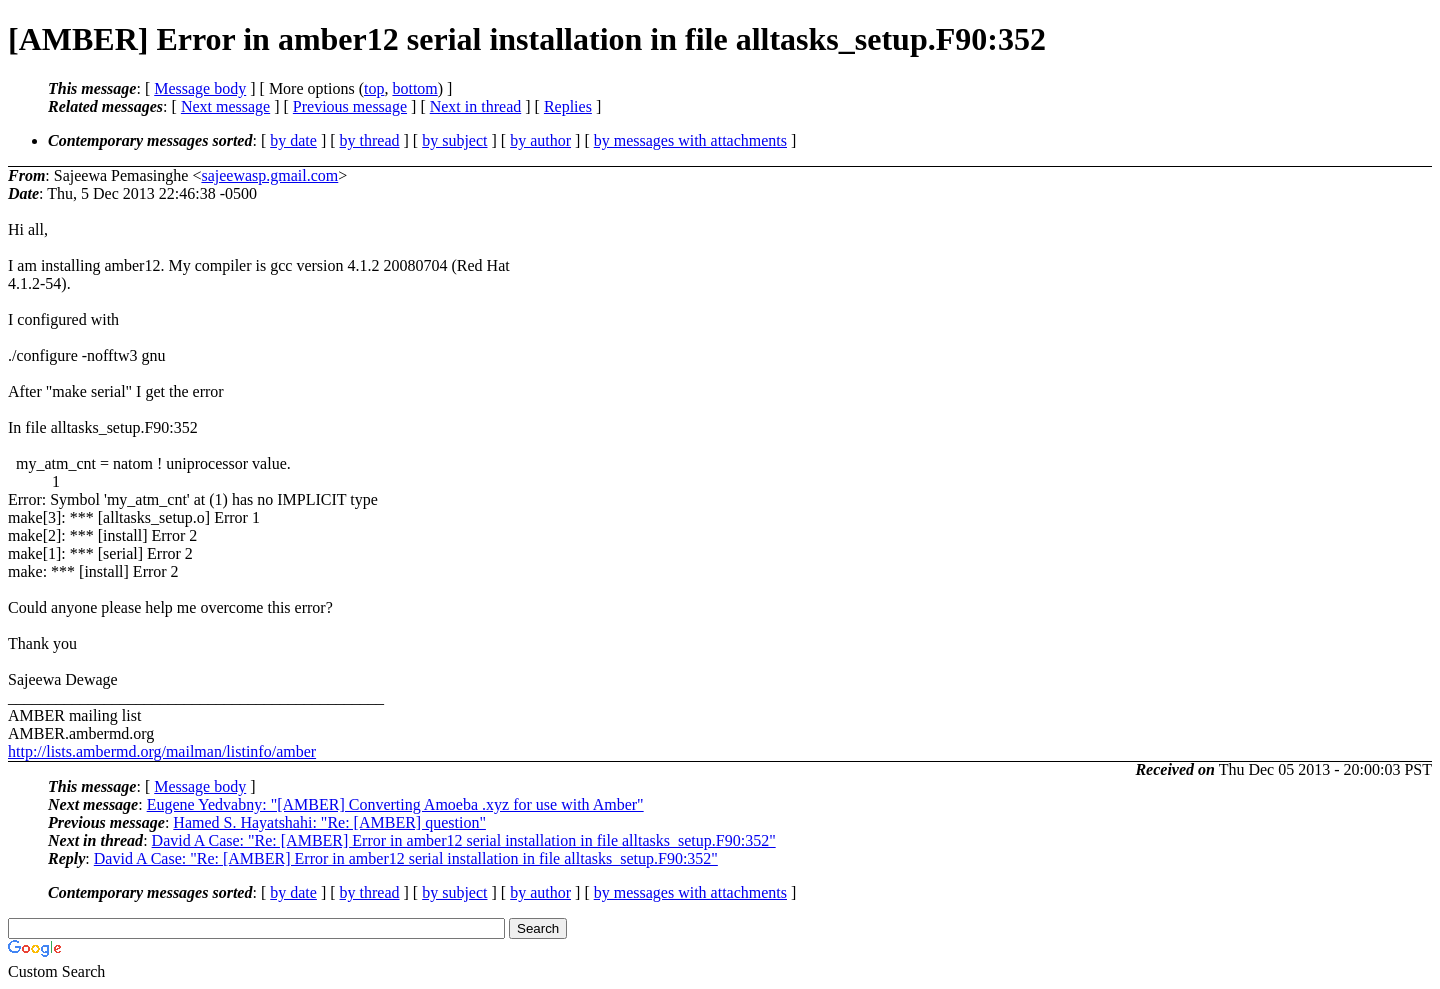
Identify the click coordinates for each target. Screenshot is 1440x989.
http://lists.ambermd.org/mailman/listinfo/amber (162, 751)
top (374, 88)
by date (293, 140)
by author (540, 140)
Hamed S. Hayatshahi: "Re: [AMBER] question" (329, 822)
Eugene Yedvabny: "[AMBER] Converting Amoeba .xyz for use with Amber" (395, 804)
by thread (370, 140)
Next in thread (476, 106)
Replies (568, 106)
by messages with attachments (690, 140)
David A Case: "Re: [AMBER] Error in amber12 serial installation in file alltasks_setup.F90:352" (464, 840)
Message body (200, 88)
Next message (225, 106)
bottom (414, 88)
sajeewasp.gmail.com (269, 175)
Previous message (350, 106)
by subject (454, 140)
